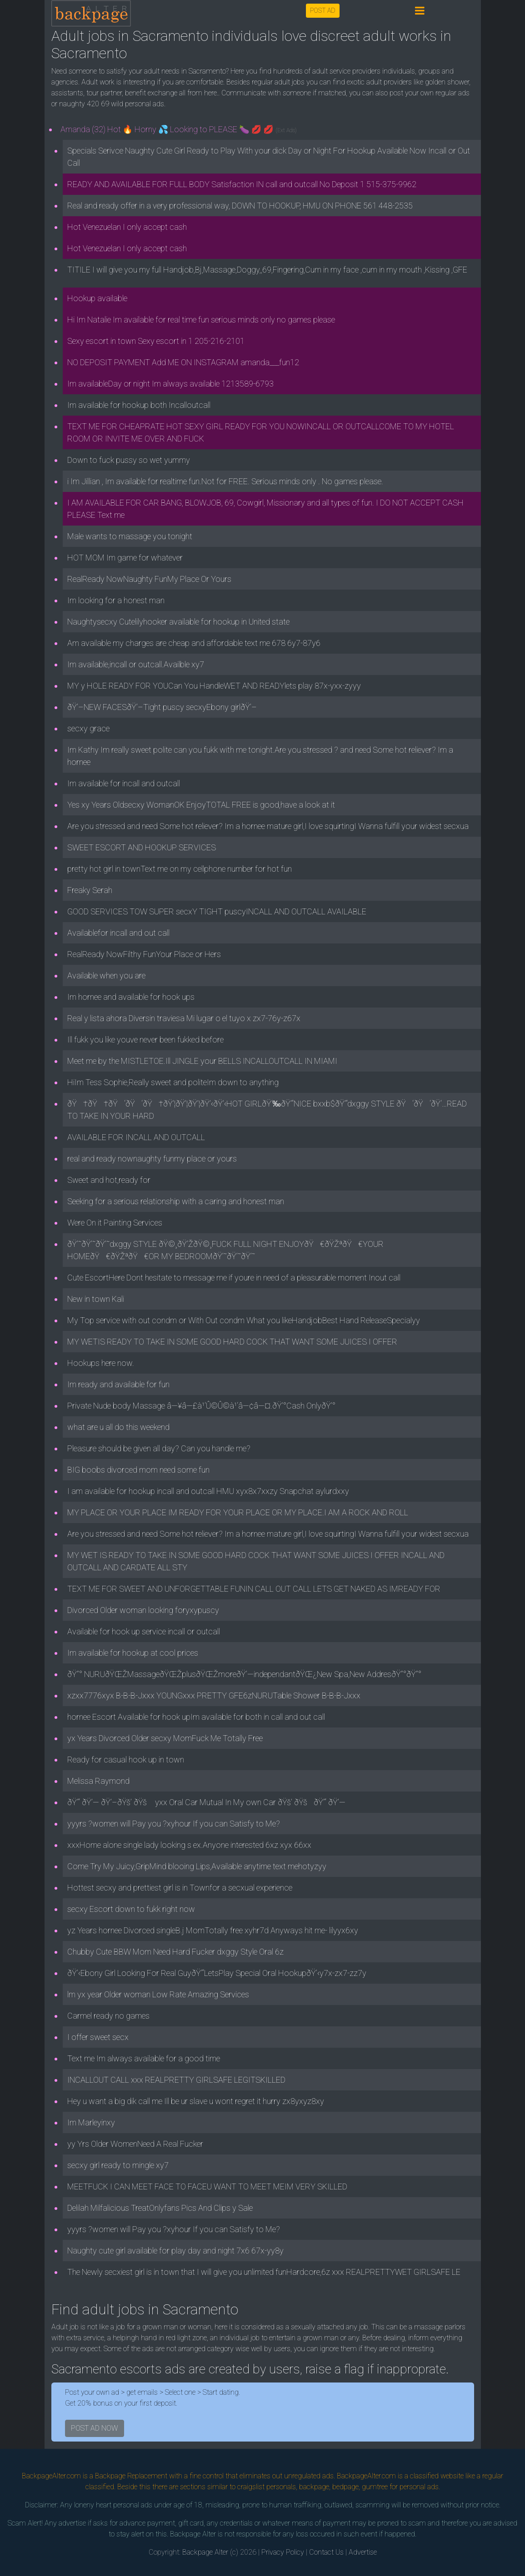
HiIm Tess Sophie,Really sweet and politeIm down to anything (173, 1082)
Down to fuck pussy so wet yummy (128, 460)
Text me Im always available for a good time (143, 2058)
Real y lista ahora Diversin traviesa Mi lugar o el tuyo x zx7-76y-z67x (183, 1018)
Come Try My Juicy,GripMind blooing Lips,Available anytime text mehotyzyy (196, 1866)
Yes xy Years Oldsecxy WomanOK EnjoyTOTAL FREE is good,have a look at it (201, 804)
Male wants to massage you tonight (129, 536)
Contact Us (326, 2552)
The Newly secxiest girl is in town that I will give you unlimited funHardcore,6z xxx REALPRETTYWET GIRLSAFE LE (263, 2272)
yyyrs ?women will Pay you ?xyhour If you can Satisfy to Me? (173, 1823)
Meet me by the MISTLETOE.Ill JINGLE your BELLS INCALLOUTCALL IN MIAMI (202, 1061)
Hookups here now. (100, 1363)
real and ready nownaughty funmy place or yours (152, 1158)
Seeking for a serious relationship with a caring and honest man (175, 1201)
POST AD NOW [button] (94, 2428)
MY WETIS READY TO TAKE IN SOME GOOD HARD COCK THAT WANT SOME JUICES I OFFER (232, 1341)
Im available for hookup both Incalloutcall (138, 405)
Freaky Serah (89, 890)
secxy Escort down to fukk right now (131, 1909)
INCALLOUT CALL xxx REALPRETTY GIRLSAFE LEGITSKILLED (176, 2080)
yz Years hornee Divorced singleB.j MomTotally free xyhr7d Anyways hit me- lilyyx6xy (212, 1930)
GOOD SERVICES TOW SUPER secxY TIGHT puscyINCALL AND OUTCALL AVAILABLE (216, 911)
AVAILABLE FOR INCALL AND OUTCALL (136, 1137)
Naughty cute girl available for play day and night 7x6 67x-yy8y (175, 2250)
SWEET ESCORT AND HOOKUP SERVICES (141, 847)
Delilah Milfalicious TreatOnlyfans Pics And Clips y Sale (160, 2208)
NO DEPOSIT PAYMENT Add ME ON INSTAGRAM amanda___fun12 (183, 362)
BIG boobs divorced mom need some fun (138, 1469)
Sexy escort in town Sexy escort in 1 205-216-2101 (156, 341)
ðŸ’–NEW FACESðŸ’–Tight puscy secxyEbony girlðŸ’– (162, 707)
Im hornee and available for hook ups (131, 997)
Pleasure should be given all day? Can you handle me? (158, 1448)
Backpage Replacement (131, 2476)
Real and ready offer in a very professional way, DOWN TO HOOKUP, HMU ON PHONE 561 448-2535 (240, 205)
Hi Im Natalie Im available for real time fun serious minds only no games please (201, 319)
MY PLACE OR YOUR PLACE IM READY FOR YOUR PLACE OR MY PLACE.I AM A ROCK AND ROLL (237, 1512)
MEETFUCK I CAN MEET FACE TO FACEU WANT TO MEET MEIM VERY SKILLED (207, 2186)
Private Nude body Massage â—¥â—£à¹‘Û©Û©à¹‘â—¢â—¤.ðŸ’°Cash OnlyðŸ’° (201, 1405)
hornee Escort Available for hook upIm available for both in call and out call (196, 1717)
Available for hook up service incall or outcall (143, 1631)
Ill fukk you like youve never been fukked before (145, 1039)
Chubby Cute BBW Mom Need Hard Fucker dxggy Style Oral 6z (175, 1951)
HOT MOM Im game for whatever (125, 557)
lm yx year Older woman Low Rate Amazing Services (158, 1994)
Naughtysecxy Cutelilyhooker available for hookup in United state (178, 621)
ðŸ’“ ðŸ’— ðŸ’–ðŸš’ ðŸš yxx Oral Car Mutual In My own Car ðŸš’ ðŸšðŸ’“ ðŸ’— (206, 1802)
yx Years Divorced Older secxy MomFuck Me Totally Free (165, 1738)
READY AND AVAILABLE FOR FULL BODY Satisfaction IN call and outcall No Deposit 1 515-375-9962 (241, 184)
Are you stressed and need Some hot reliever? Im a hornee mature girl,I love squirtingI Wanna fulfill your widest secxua (268, 826)
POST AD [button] (322, 10)
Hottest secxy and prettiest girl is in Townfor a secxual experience (179, 1887)
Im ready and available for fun (118, 1384)
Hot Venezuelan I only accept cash (127, 227)
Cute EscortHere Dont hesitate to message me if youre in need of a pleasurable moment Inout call (233, 1277)
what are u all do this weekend (118, 1427)
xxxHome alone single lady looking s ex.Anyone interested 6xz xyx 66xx (189, 1845)
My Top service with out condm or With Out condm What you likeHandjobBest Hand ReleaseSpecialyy (243, 1320)
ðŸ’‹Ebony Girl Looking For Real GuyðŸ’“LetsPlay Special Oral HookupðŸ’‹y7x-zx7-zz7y (216, 1973)
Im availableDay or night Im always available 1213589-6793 (170, 383)
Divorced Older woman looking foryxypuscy (143, 1610)
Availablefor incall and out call (118, 933)
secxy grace (88, 728)
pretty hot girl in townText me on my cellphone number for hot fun (179, 869)
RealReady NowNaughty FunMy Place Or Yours (149, 579)
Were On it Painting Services (114, 1222)
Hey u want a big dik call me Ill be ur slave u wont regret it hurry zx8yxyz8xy (195, 2101)
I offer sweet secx (98, 2037)
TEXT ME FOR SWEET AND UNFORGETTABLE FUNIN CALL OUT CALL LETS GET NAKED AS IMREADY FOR (253, 1588)
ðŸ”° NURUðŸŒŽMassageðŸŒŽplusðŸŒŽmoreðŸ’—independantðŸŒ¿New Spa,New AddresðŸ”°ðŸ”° (244, 1674)
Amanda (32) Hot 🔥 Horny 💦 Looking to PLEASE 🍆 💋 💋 (178, 129)
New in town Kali (95, 1299)
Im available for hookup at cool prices (132, 1653)
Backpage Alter (205, 2552)
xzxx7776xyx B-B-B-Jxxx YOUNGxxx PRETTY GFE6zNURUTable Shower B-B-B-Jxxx (213, 1695)
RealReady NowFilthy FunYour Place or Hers (144, 954)
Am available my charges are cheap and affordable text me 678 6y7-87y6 (193, 643)
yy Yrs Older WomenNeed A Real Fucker (135, 2144)
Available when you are (106, 975)
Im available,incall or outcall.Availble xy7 (135, 664)
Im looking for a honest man (116, 600)
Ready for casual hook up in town (125, 1759)
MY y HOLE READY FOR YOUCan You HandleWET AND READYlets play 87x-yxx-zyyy (214, 685)
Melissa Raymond (98, 1781)
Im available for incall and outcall (123, 783)
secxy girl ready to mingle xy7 (118, 2165)
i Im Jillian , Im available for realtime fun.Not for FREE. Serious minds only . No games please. (225, 481)
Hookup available (97, 298)
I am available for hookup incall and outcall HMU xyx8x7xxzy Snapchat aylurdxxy (208, 1491)
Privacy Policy (282, 2552)
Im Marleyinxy (91, 2122)
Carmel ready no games (108, 2015)
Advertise (363, 2552)
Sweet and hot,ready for (108, 1180)
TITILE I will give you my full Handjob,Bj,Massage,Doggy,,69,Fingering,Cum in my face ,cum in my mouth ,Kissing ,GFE (267, 269)
